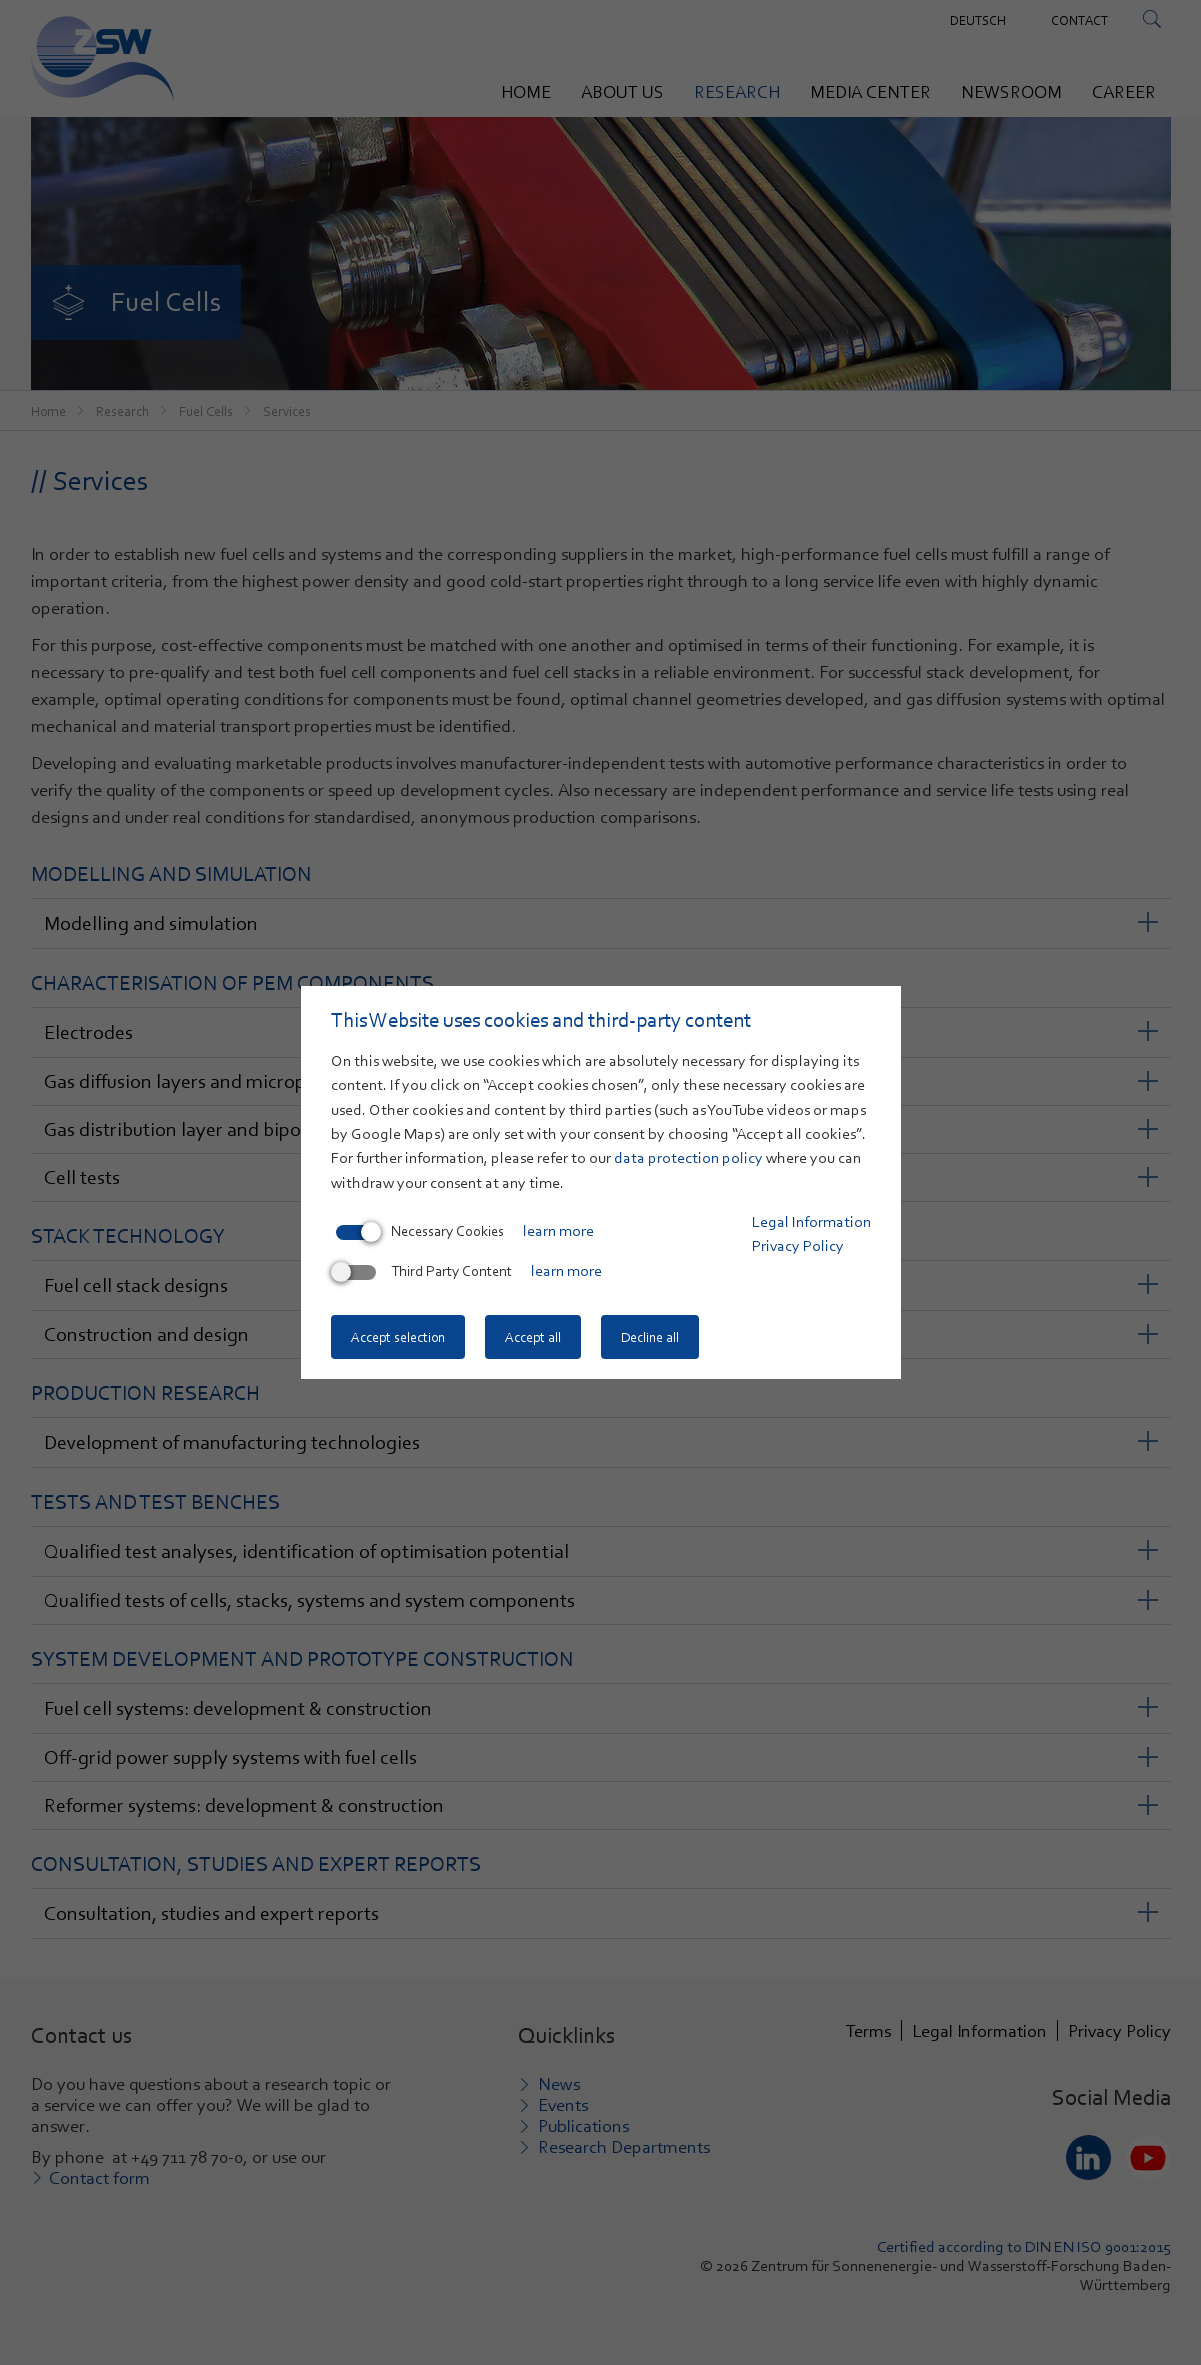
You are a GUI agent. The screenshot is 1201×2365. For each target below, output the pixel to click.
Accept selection (398, 1337)
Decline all (650, 1337)
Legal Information (811, 1222)
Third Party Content (424, 1271)
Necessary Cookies (420, 1231)
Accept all (533, 1337)
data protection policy (688, 1158)
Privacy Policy (798, 1246)
